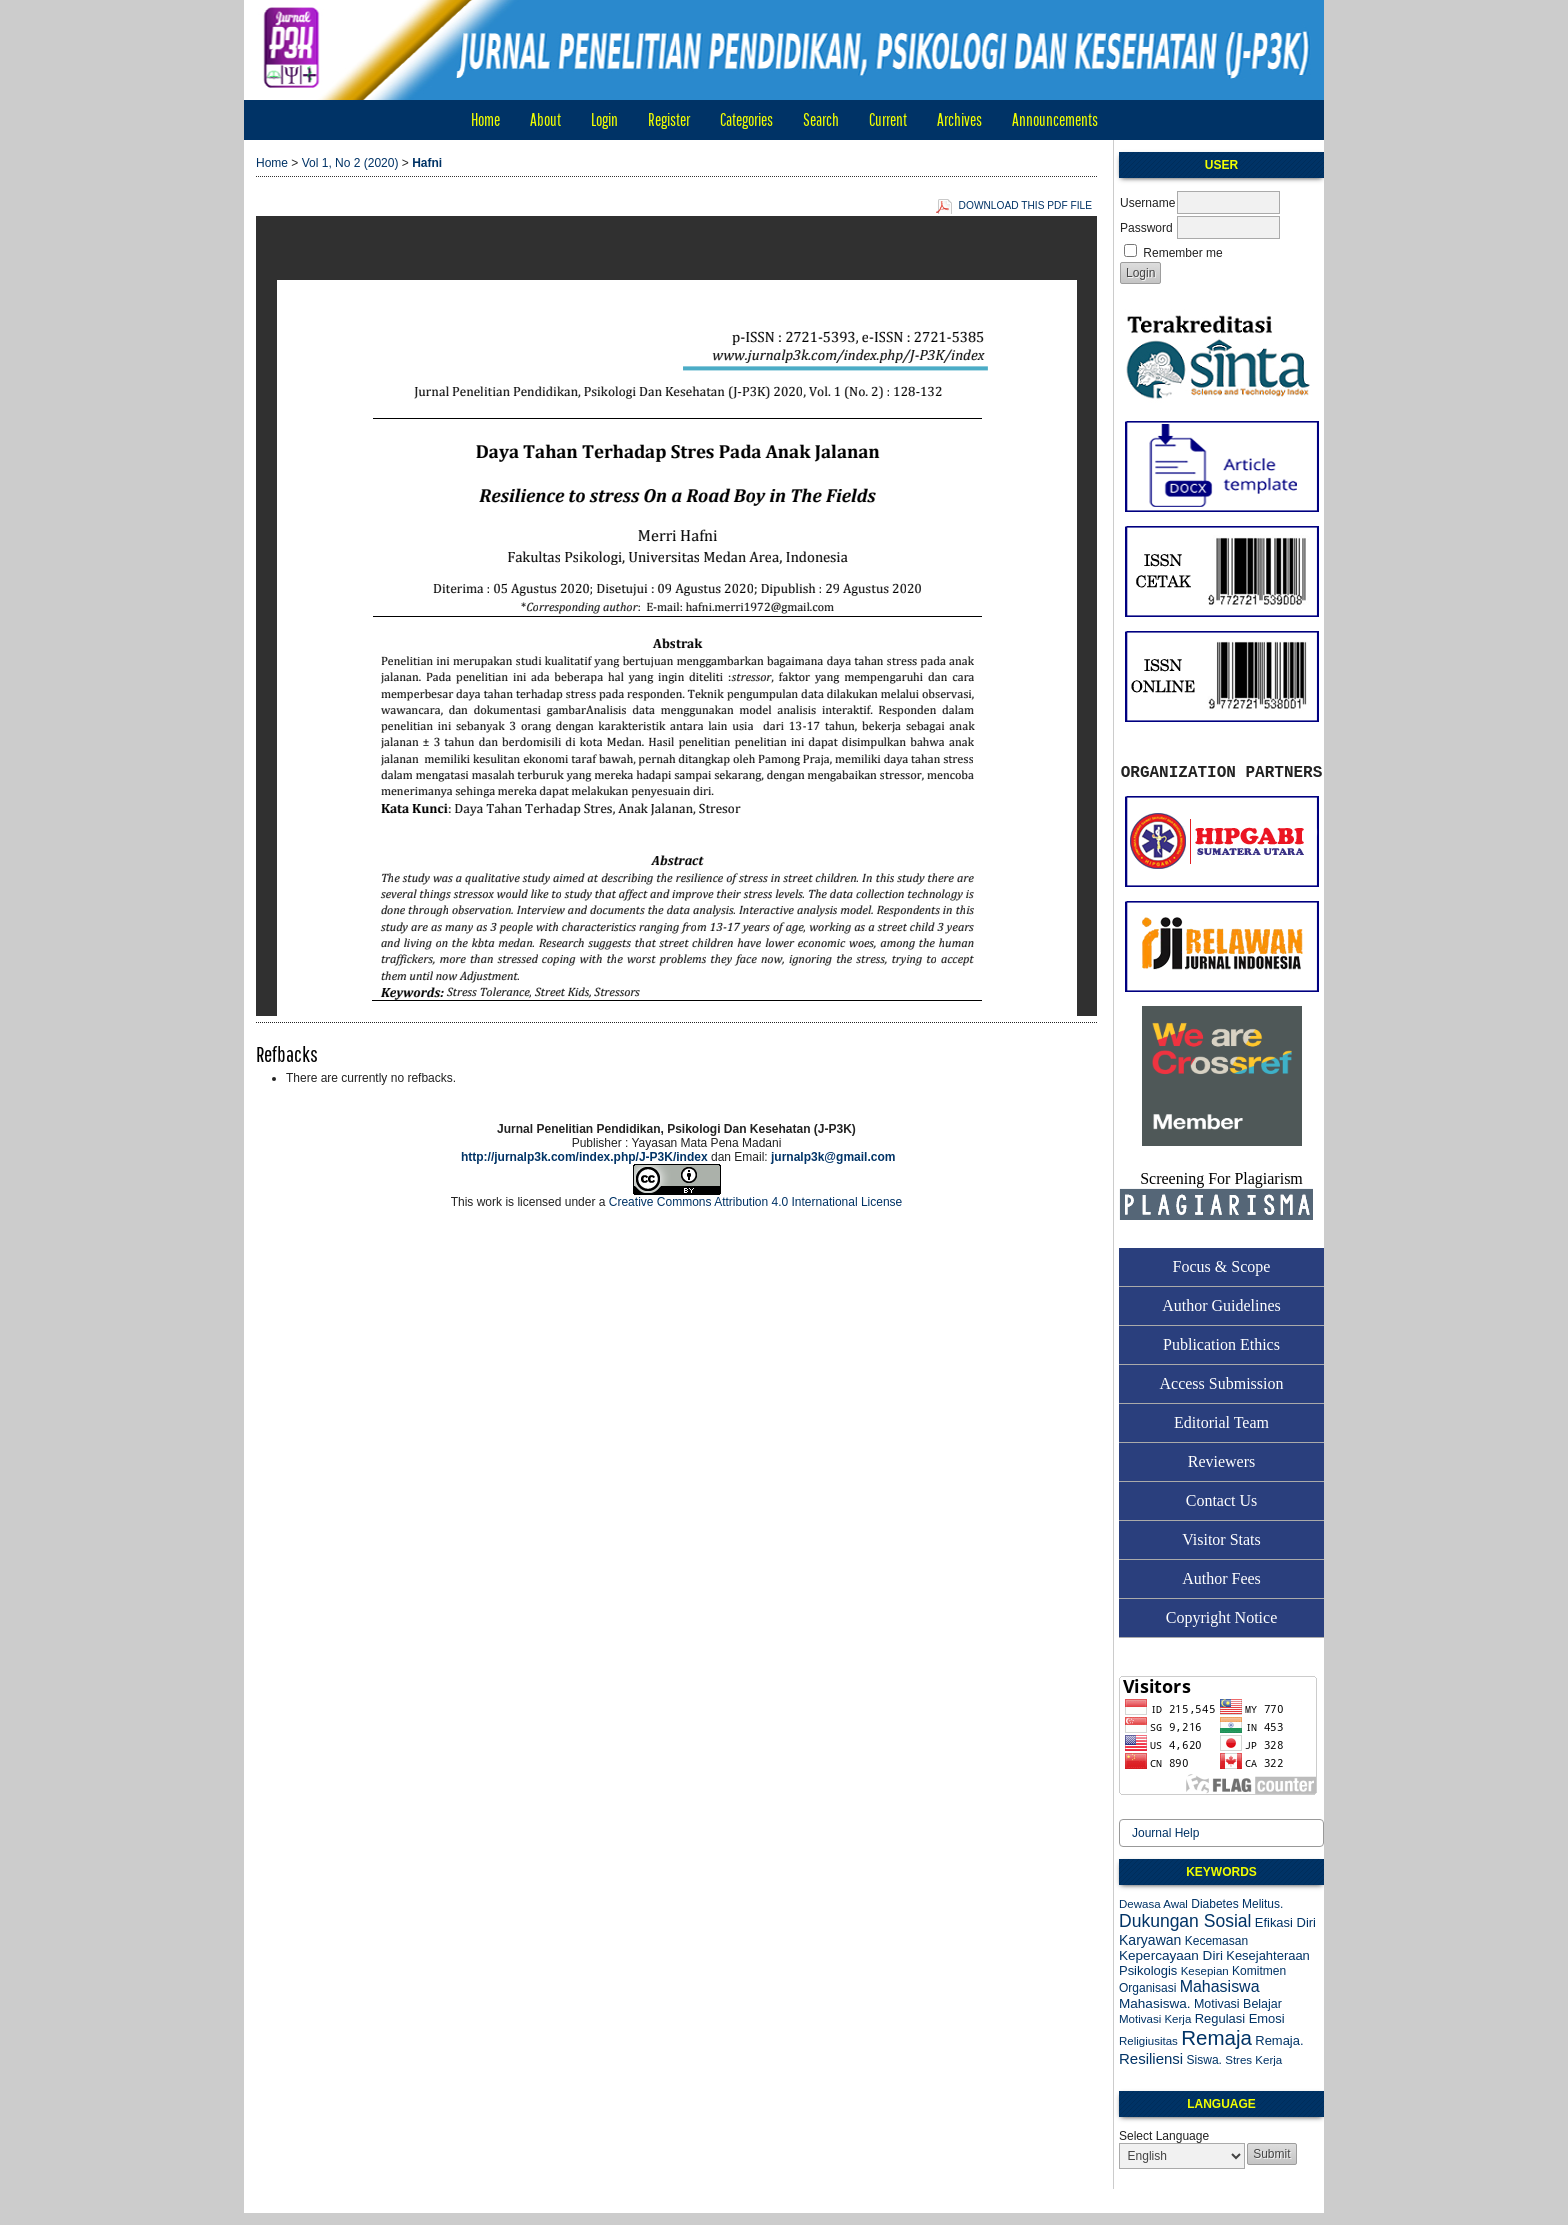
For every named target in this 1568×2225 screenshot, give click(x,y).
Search (821, 119)
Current (888, 119)
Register (669, 119)
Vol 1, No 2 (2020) (350, 163)
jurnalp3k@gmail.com (833, 1157)
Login (604, 119)
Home (485, 119)
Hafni (427, 163)
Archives (959, 119)
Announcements (1055, 119)
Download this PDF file (1025, 205)
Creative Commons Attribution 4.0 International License (756, 1202)
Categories (746, 119)
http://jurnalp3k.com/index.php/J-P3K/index (584, 1157)
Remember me (1182, 253)
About (545, 119)
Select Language (1164, 2136)
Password (1146, 228)
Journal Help (1165, 1833)
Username (1147, 203)
